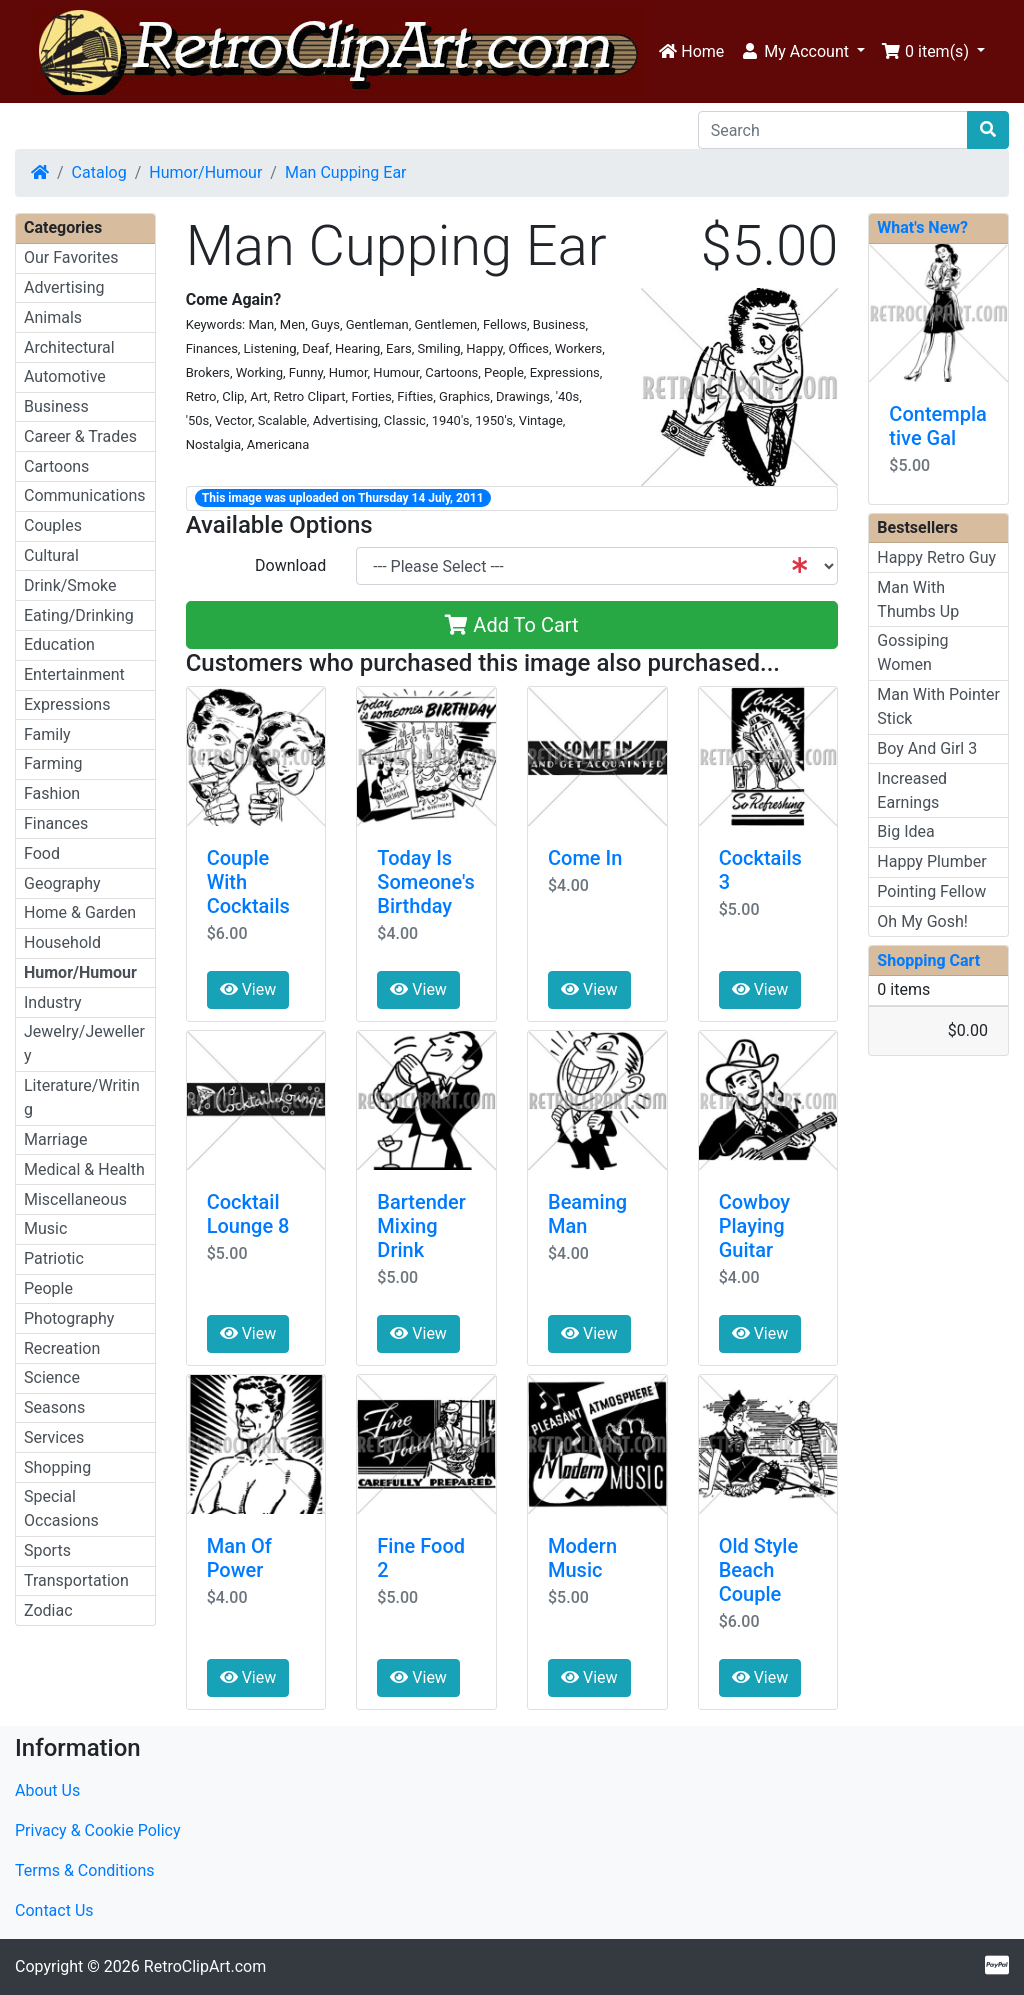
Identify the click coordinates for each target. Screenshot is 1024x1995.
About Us (47, 1790)
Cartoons (56, 466)
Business (56, 406)
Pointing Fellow (931, 891)
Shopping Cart (928, 960)
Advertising (64, 287)
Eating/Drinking (79, 615)
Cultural (51, 555)
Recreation (62, 1348)
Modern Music (582, 1558)
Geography (62, 883)
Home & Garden (80, 912)
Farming (53, 763)
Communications (85, 495)
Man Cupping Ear (346, 172)
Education (59, 644)
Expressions (67, 704)
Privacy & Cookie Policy (98, 1830)
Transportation (76, 1580)
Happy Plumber (931, 861)
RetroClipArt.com (205, 1966)
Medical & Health (84, 1169)
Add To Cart (511, 625)
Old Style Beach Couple (759, 1570)
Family (47, 734)
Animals (53, 317)
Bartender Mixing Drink (421, 1226)
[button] (802, 52)
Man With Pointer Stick (938, 706)
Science (52, 1377)
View (248, 989)
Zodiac (48, 1610)
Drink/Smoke (70, 585)
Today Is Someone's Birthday (425, 882)
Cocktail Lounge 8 (248, 1214)
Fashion (52, 793)
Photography (69, 1318)
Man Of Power (239, 1558)
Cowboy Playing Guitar (754, 1226)
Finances (56, 823)
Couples (53, 525)
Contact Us (54, 1910)
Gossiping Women (912, 652)
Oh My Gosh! (922, 921)
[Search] (833, 130)
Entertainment (74, 674)
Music (45, 1228)
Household (62, 942)
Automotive (65, 376)
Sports (47, 1550)
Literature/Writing (82, 1097)
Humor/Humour (205, 172)
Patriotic (54, 1258)
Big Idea (905, 831)
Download (290, 565)
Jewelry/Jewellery (84, 1043)
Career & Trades (80, 436)
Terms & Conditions (85, 1870)
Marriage (56, 1139)
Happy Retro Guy (936, 557)
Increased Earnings (912, 790)
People (48, 1288)
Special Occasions (61, 1508)
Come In (585, 858)
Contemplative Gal (937, 426)
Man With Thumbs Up (918, 599)
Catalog (99, 172)
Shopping (57, 1467)
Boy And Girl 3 (927, 748)
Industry (53, 1002)
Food (42, 853)
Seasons (54, 1407)
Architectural (69, 347)
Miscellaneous (75, 1199)
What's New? (922, 227)
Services (54, 1437)
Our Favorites (71, 257)
